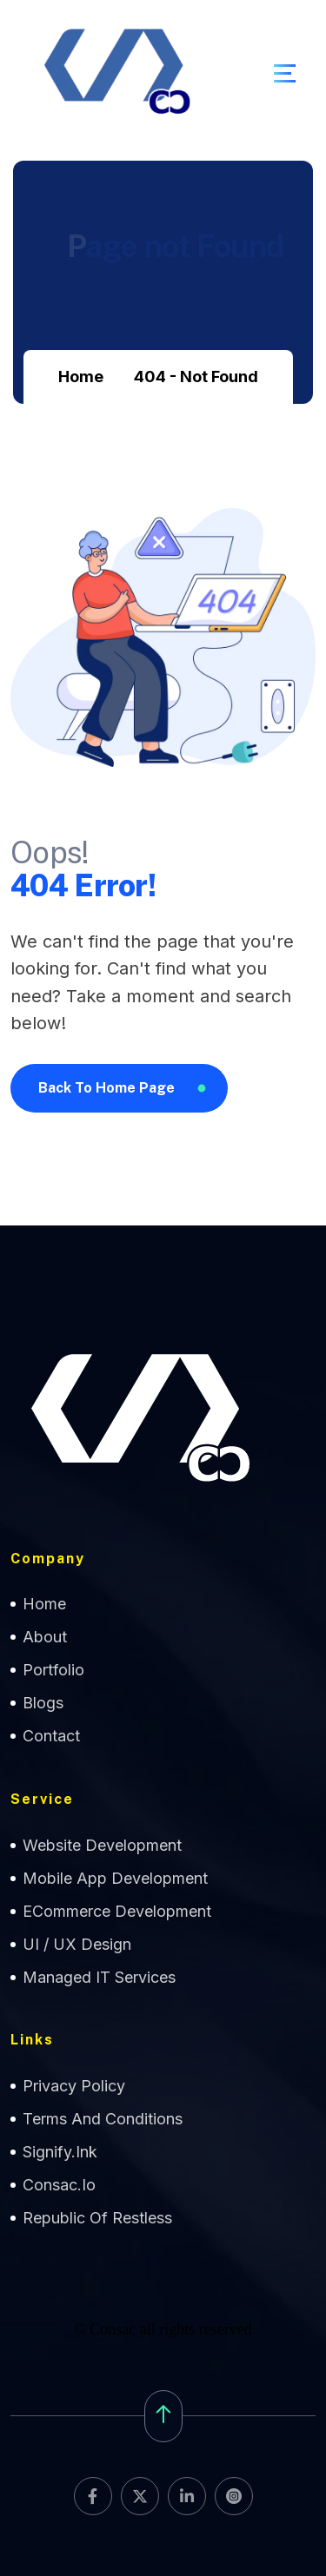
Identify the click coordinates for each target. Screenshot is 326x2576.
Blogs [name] (43, 1703)
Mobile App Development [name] (115, 1878)
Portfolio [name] (53, 1670)
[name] (285, 73)
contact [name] (51, 1736)
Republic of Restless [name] (97, 2218)
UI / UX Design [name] (77, 1944)
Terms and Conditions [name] (103, 2119)
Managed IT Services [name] (99, 1977)
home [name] (44, 1604)
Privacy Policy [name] (74, 2086)
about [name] (45, 1637)
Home (80, 376)
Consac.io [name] (59, 2185)
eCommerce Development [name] (117, 1911)
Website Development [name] (102, 1845)
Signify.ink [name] (60, 2152)
